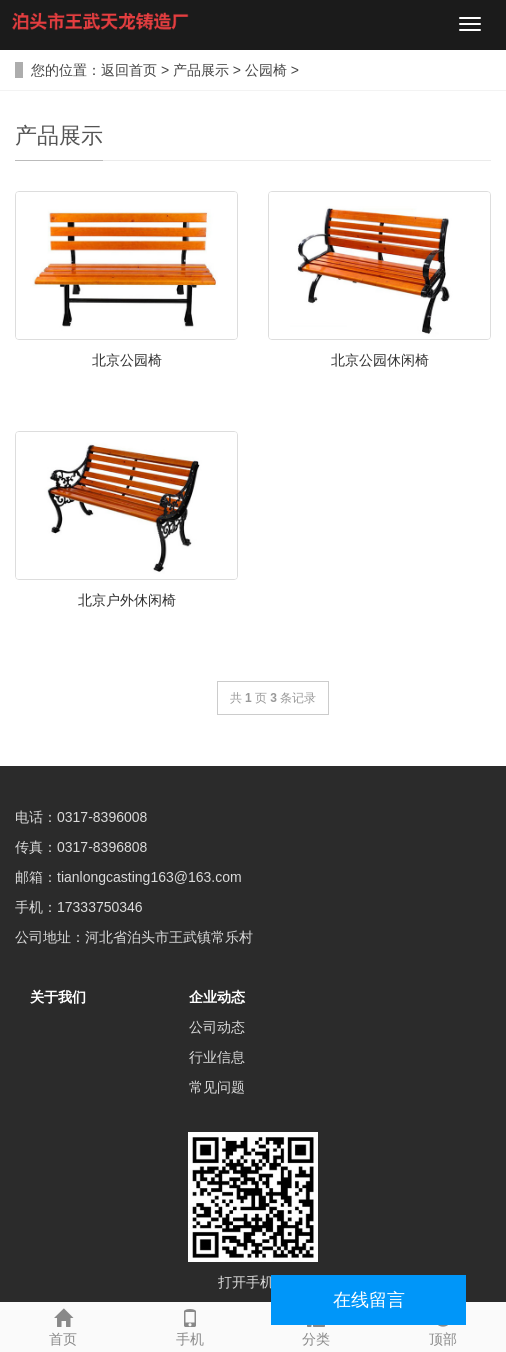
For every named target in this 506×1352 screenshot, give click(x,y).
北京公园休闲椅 (380, 360)
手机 (190, 1325)
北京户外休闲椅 (127, 600)
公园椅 (266, 70)
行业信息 (217, 1057)
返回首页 (129, 70)
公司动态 (217, 1027)
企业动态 (217, 997)
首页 (63, 1325)
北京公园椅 (127, 360)
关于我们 (58, 997)
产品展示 (201, 70)
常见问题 (217, 1087)
